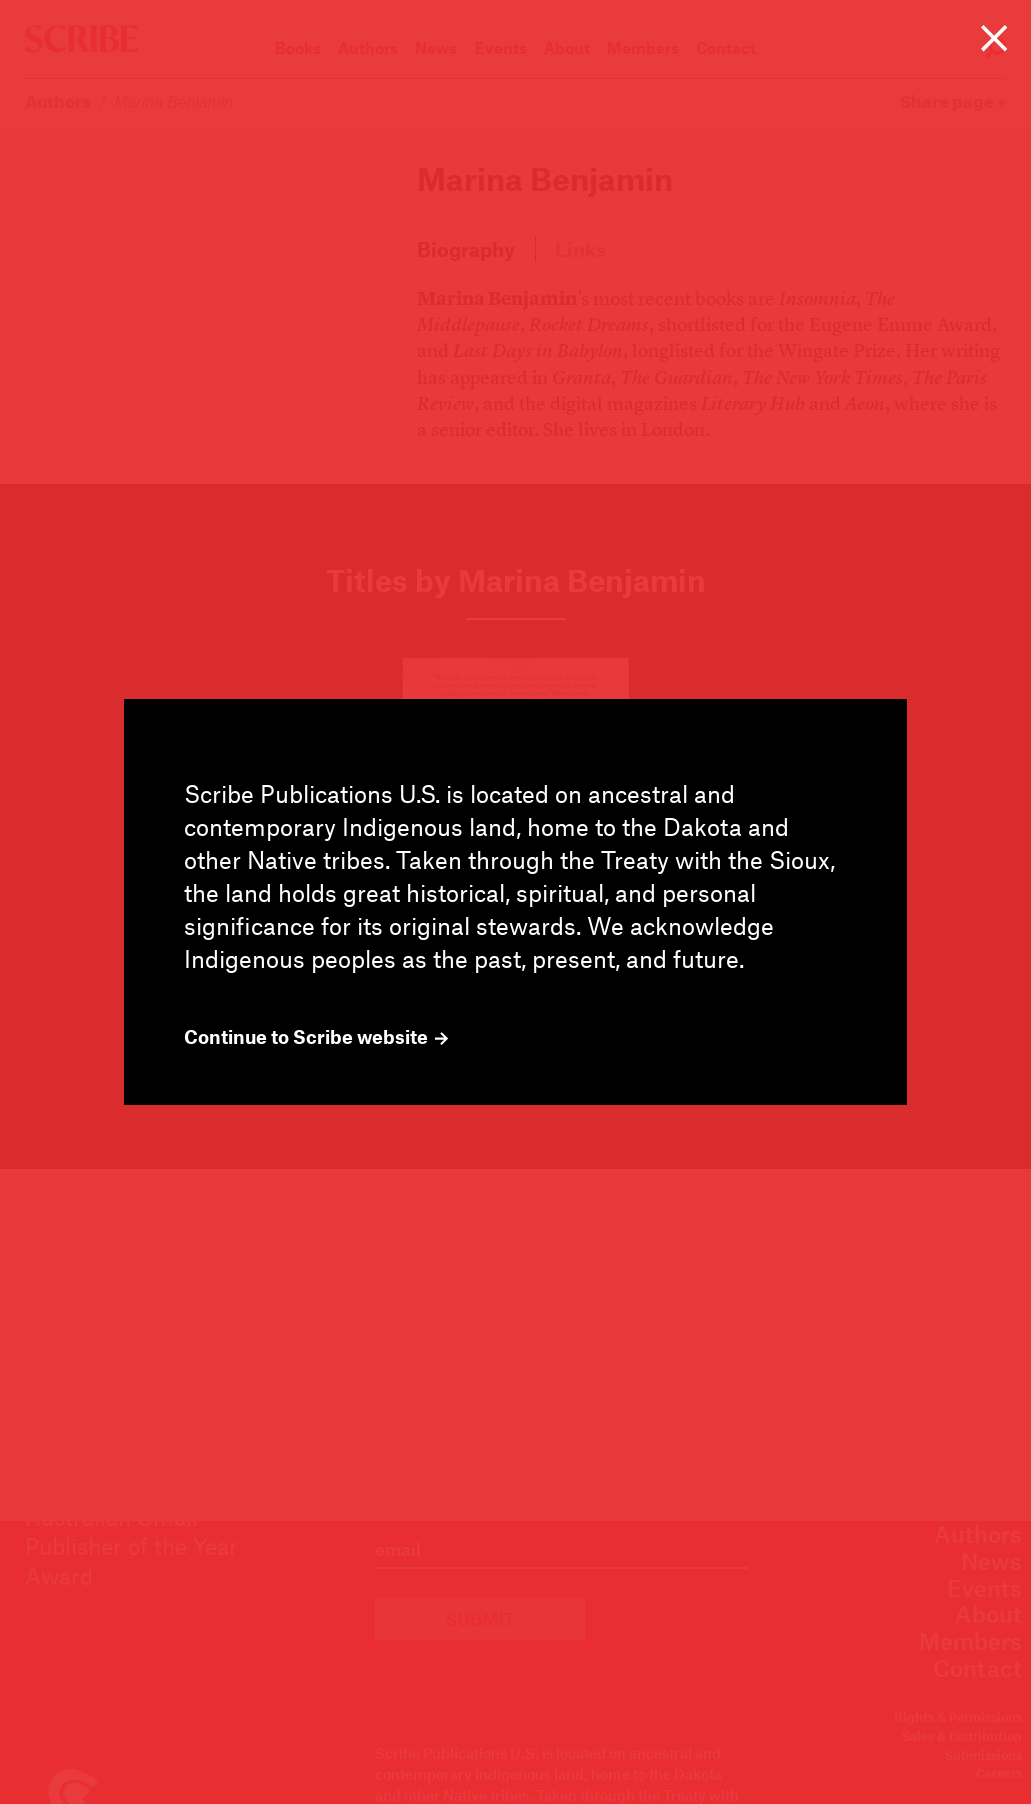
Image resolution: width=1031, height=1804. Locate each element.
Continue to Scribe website (316, 1037)
